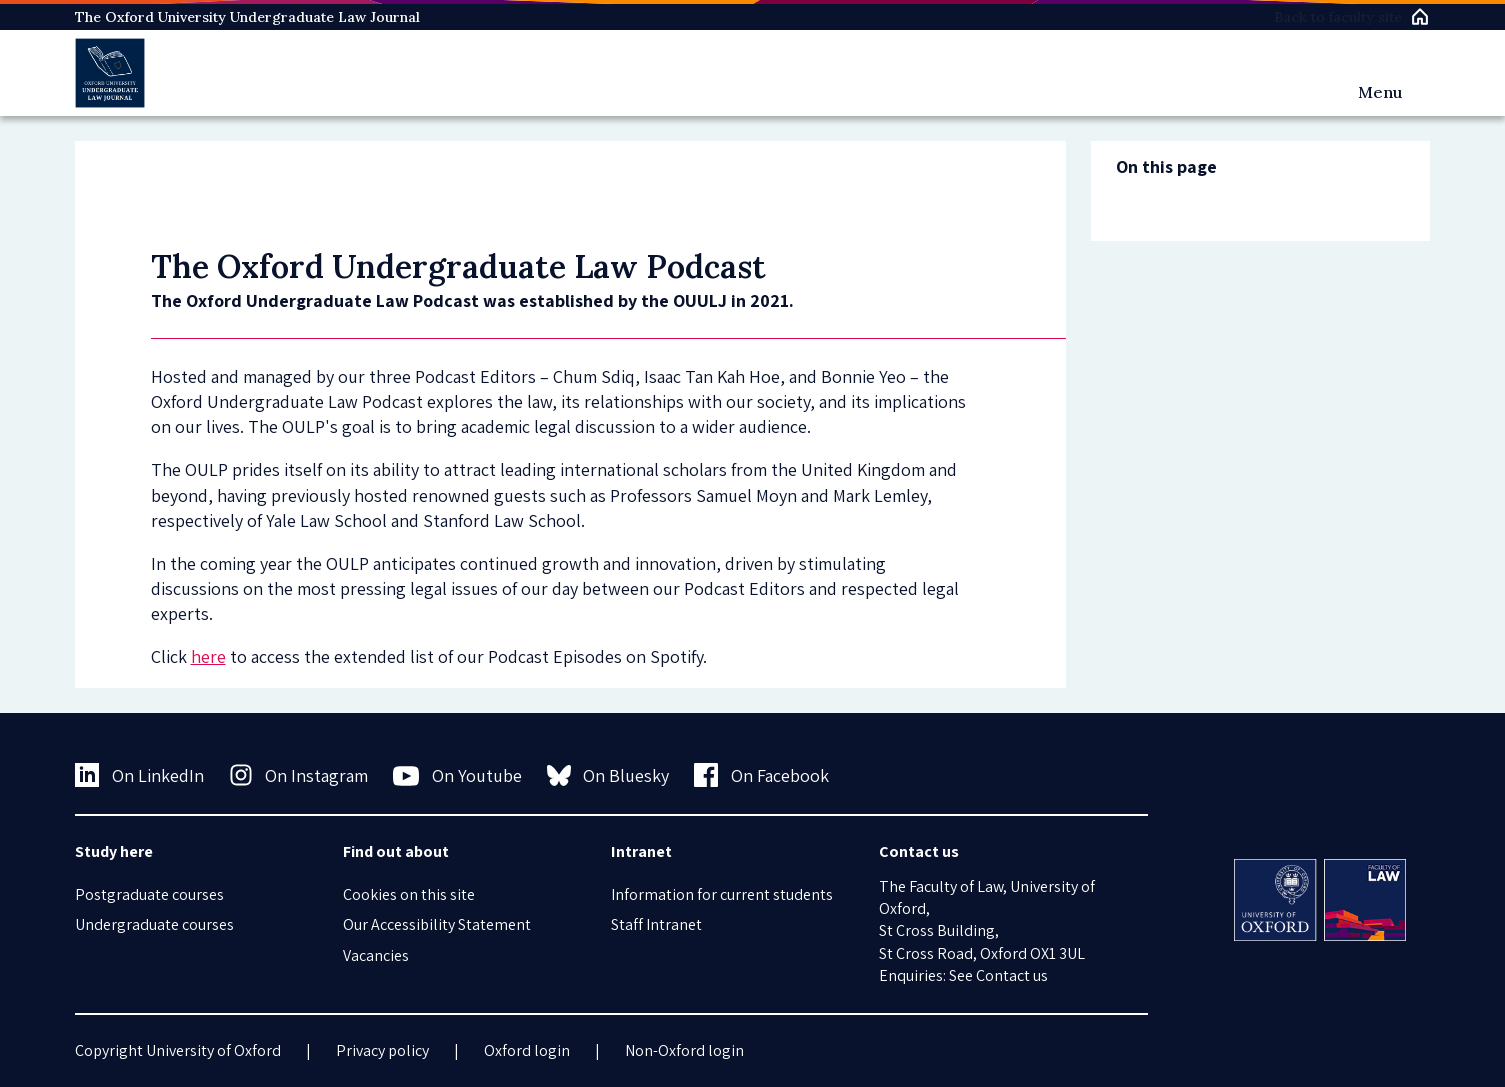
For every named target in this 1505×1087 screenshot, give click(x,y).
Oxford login (527, 1050)
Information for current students (722, 894)
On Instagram (299, 775)
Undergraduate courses (154, 924)
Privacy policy (382, 1050)
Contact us (1012, 975)
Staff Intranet (656, 924)
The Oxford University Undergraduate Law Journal (247, 17)
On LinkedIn (139, 775)
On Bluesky (608, 775)
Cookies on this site (409, 894)
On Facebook (761, 775)
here (208, 656)
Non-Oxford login (684, 1050)
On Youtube (457, 776)
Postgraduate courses (149, 894)
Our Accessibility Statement (437, 924)
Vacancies (376, 955)
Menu (1380, 92)
